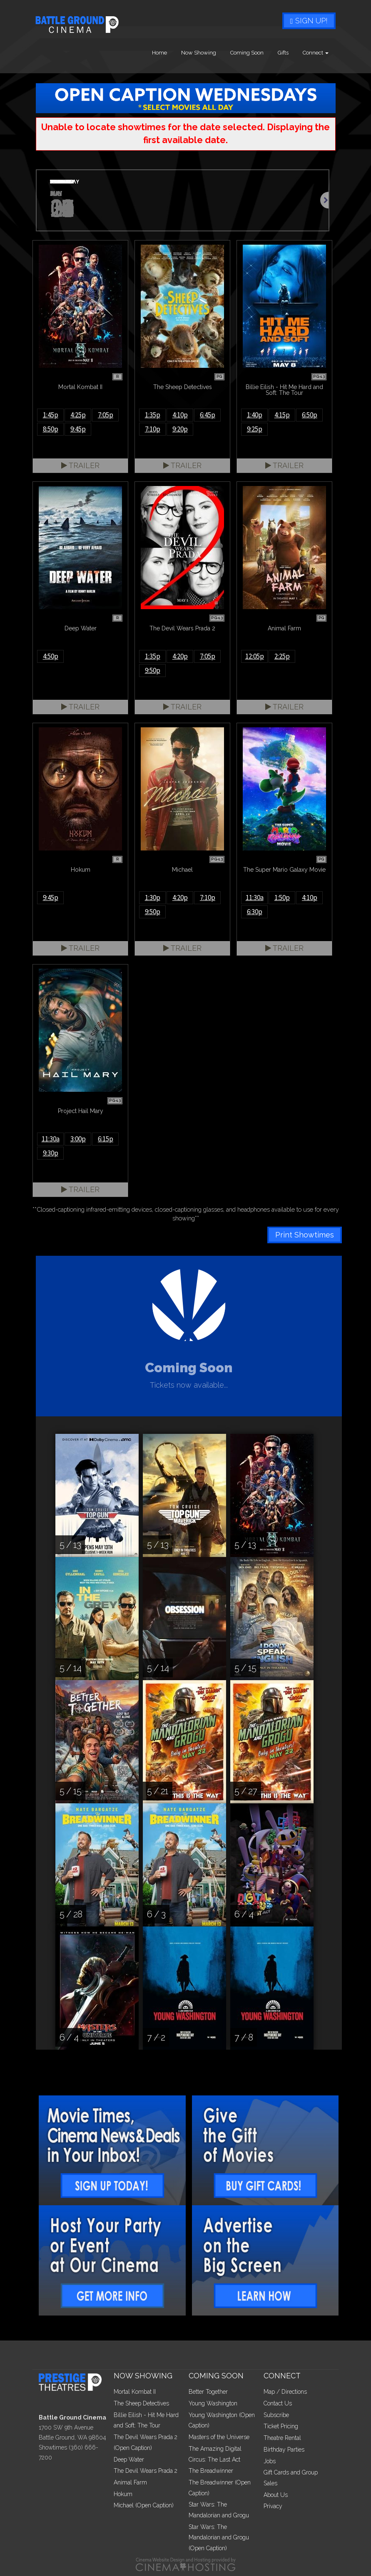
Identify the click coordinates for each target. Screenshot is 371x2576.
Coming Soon (247, 53)
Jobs (270, 2461)
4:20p (180, 656)
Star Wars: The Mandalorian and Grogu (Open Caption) (219, 2537)
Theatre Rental (282, 2438)
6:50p (309, 414)
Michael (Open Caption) (144, 2505)
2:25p (282, 656)
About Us (276, 2495)
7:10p (152, 429)
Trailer (80, 465)
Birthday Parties (284, 2449)
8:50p (50, 429)
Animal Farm (130, 2482)
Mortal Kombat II (135, 2391)
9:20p (180, 429)
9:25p (254, 429)
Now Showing (198, 53)
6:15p (105, 1138)
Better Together (208, 2391)
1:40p (254, 414)
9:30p (50, 1153)
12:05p (254, 656)
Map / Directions (285, 2391)
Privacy (273, 2506)
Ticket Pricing (281, 2426)
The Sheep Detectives (141, 2403)
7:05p (105, 414)
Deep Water (129, 2459)
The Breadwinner (211, 2470)
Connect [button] (316, 53)
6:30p (254, 911)
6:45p (207, 414)
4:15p (282, 414)
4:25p (78, 414)
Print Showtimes (304, 1234)
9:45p (78, 429)
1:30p (152, 897)
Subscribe (276, 2415)
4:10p (180, 414)
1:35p (152, 414)
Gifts (283, 53)
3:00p (78, 1138)
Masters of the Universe (219, 2437)
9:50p (152, 670)
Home (159, 53)
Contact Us (278, 2403)
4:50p (50, 656)
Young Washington (213, 2403)
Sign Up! (309, 20)
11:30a (255, 897)
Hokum (123, 2494)
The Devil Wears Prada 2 (145, 2470)
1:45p (50, 414)
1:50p (282, 897)
